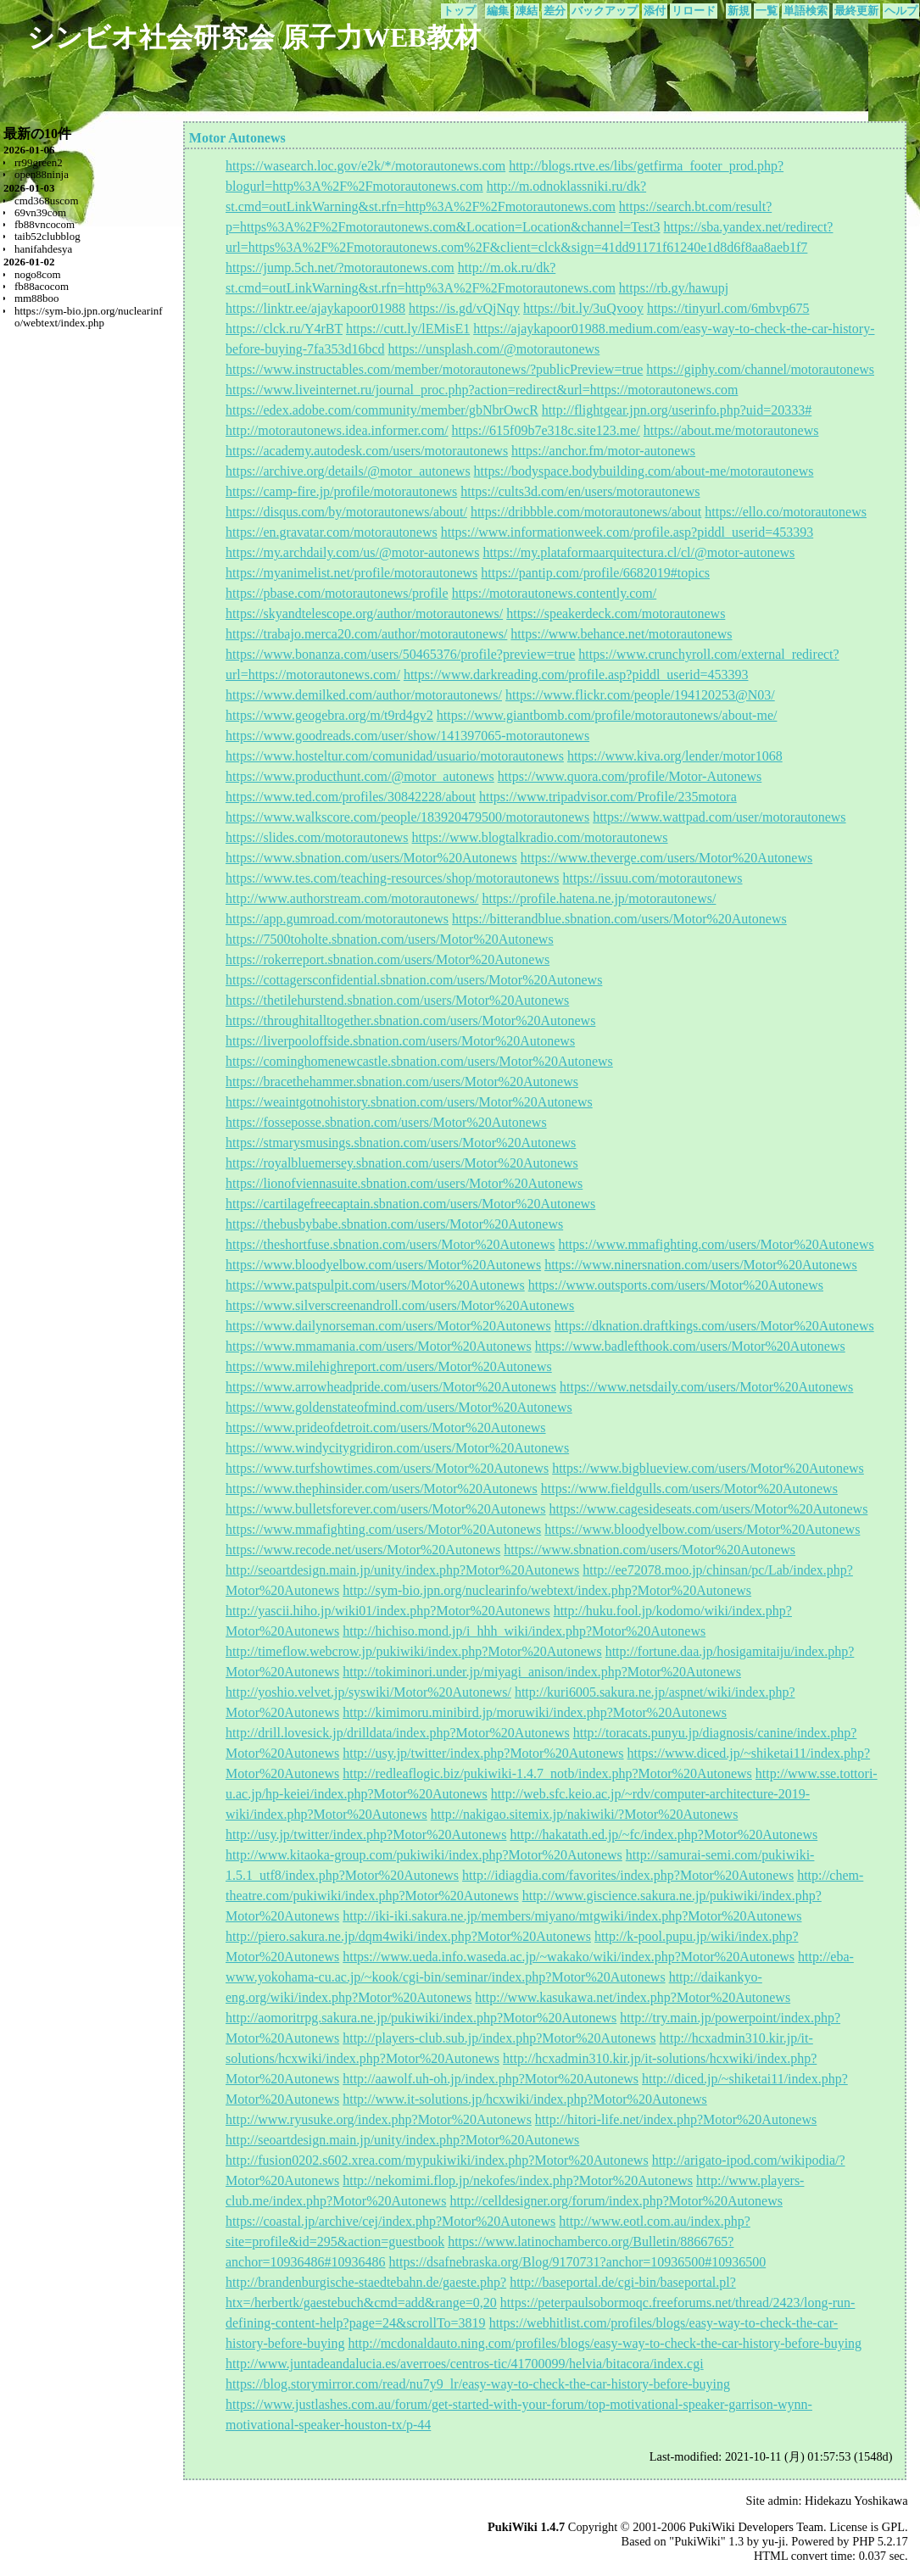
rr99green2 (38, 162)
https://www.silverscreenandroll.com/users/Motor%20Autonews (400, 1305)
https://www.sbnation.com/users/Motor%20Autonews (371, 857)
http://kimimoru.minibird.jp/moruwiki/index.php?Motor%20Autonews (535, 1712)
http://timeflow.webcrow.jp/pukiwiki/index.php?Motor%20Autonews (414, 1651)
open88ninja (41, 174)
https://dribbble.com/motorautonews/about (586, 512)
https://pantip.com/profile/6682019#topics (595, 573)
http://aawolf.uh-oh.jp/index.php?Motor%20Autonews (490, 2078)
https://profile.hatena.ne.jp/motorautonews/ (599, 898)
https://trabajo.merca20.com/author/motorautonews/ (366, 634)
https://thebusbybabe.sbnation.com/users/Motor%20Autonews (394, 1224)
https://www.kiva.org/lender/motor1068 (675, 756)
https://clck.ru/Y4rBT (284, 328)
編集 (498, 11)
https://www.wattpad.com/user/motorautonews (719, 817)
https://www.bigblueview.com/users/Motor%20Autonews (708, 1468)
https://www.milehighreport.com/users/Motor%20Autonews (389, 1366)
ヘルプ (900, 11)
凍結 (527, 11)
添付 (655, 11)
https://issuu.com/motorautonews (653, 878)
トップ (459, 11)
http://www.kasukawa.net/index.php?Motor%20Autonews (632, 1997)
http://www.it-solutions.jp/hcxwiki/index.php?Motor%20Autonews (525, 2099)
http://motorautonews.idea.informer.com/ (337, 430)
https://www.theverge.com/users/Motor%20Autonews (666, 857)
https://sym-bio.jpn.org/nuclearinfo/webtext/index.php (88, 316)
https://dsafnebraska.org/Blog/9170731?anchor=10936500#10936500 (578, 2262)
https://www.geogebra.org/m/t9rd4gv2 (329, 715)
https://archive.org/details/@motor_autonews (348, 471)
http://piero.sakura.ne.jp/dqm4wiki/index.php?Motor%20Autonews (408, 1936)
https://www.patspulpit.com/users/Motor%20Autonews (375, 1285)
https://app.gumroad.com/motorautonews (337, 919)
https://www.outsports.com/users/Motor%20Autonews (675, 1285)
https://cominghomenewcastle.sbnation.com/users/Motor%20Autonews (419, 1061)
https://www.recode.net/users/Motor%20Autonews (363, 1549)
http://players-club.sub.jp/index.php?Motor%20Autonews (499, 2038)
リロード (694, 11)
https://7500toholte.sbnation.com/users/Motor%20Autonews (390, 939)
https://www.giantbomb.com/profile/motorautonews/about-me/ (607, 715)
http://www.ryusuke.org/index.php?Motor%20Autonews (379, 2119)
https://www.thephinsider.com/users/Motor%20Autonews (382, 1488)
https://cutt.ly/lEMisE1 (408, 328)
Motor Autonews (237, 138)
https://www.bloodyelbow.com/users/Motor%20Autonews (383, 1264)
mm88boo (36, 298)
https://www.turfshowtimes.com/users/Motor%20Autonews (387, 1468)
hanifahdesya (43, 249)
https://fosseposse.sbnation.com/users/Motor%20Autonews (386, 1122)
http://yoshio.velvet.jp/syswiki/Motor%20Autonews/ (368, 1692)
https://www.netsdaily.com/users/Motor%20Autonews (706, 1387)
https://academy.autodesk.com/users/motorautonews (367, 450)
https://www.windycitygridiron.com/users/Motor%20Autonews (397, 1448)
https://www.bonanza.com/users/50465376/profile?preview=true (400, 654)
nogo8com (37, 274)
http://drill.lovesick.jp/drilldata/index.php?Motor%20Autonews (398, 1733)
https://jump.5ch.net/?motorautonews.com (340, 267)
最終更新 (856, 11)
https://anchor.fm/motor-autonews (603, 450)
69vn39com (40, 212)
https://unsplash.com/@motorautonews (494, 349)
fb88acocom (41, 286)
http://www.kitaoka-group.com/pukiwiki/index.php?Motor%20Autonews (424, 1855)
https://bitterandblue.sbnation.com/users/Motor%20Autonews (619, 919)
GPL (893, 2527)
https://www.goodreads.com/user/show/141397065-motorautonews (407, 735)
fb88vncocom (44, 224)
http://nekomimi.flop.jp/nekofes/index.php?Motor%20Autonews (518, 2180)
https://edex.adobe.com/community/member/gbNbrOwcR (382, 410)
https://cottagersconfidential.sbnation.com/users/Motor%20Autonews (414, 980)
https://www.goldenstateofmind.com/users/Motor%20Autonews (399, 1407)
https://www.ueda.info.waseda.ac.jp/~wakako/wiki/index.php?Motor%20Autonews (569, 1956)
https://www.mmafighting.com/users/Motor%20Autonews (715, 1244)
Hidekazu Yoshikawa (856, 2500)
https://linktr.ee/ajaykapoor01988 (315, 308)
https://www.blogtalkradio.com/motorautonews (540, 837)
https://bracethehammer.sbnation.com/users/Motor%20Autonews (402, 1081)
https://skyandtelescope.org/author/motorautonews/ (364, 613)
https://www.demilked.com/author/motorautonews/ (364, 695)
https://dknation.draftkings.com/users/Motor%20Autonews (714, 1326)
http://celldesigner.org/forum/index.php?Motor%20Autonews (616, 2201)
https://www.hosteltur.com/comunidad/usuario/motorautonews (395, 756)
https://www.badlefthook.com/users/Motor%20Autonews (690, 1346)
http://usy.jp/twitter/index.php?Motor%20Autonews (483, 1753)
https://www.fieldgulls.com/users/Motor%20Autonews (689, 1488)
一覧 (767, 11)
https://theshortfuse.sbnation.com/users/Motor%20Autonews (390, 1244)
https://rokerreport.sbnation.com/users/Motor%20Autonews (387, 959)
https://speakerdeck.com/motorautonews (615, 613)
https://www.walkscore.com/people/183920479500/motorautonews (407, 817)
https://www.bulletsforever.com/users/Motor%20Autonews (386, 1509)
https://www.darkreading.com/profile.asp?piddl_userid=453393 (576, 674)
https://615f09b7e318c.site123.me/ (546, 430)
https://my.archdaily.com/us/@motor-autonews (352, 552)
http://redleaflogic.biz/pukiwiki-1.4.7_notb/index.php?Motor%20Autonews (547, 1773)
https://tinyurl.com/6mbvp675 (728, 308)
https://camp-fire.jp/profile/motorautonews (341, 491)
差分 (555, 11)
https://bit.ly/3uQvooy (583, 308)
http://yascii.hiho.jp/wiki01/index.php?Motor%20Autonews (388, 1610)
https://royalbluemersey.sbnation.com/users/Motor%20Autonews (402, 1163)
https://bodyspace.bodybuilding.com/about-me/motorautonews (644, 471)
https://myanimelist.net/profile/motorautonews (351, 573)
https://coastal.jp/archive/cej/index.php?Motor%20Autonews (390, 2221)
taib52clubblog (47, 236)
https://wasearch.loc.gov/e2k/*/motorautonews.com (365, 166)
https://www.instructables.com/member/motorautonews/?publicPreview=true (434, 369)
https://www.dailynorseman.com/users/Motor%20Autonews (388, 1326)
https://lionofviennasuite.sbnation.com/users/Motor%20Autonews (404, 1183)
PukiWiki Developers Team (756, 2527)
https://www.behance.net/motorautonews (621, 634)
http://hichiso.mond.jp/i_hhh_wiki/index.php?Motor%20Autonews (524, 1631)
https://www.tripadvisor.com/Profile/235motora (608, 796)
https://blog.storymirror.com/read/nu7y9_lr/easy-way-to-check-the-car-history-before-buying (478, 2384)
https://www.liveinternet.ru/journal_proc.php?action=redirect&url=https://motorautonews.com (482, 389)
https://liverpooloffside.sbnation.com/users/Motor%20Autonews (400, 1041)
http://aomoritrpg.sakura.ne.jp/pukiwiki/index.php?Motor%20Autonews (421, 2017)
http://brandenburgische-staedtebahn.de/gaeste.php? (366, 2282)
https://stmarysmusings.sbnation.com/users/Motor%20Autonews (401, 1142)
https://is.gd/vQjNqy (464, 308)
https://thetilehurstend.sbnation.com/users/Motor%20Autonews (397, 1000)
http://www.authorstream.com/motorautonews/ (352, 898)
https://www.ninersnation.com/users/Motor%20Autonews (700, 1264)
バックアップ (605, 11)
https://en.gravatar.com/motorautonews (332, 532)
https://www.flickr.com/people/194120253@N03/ (640, 695)
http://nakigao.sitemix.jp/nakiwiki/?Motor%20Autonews (585, 1814)
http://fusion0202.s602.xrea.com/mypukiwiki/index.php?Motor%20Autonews (437, 2160)
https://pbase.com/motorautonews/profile (337, 593)
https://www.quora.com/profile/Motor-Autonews (629, 776)
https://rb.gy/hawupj (673, 288)
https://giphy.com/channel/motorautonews (760, 369)
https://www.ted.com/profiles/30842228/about (351, 796)
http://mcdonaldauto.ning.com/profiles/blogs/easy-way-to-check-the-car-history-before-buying (604, 2343)
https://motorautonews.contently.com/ (554, 593)
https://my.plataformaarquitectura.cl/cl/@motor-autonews (638, 552)
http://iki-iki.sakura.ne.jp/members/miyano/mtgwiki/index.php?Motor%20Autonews (572, 1916)
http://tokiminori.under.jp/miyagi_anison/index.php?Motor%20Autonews (542, 1671)
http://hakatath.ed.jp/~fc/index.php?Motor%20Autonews (663, 1834)
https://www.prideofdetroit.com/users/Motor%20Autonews (386, 1427)
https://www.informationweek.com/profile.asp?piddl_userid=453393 (627, 532)
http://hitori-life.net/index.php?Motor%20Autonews (676, 2119)
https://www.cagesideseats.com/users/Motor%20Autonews (708, 1509)
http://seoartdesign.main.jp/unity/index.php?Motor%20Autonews (402, 1570)
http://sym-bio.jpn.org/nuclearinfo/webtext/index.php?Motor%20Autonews (547, 1590)
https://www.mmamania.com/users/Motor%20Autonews (379, 1346)
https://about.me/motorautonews (731, 430)
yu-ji (773, 2541)
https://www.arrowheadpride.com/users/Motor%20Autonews (391, 1387)
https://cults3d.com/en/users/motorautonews (580, 491)
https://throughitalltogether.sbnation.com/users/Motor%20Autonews (410, 1020)
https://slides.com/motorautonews (317, 837)
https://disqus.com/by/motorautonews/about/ (346, 512)
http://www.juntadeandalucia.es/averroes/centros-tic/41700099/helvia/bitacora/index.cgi (465, 2363)
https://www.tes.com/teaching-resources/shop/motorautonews (393, 878)
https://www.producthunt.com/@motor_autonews (360, 776)
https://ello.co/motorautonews (786, 512)
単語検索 (805, 11)
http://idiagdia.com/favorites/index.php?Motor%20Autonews (628, 1875)
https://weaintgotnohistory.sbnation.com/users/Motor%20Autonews (409, 1102)
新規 (739, 11)
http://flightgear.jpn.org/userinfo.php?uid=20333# (676, 410)
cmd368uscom (46, 200)
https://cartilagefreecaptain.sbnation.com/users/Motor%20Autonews (410, 1203)
